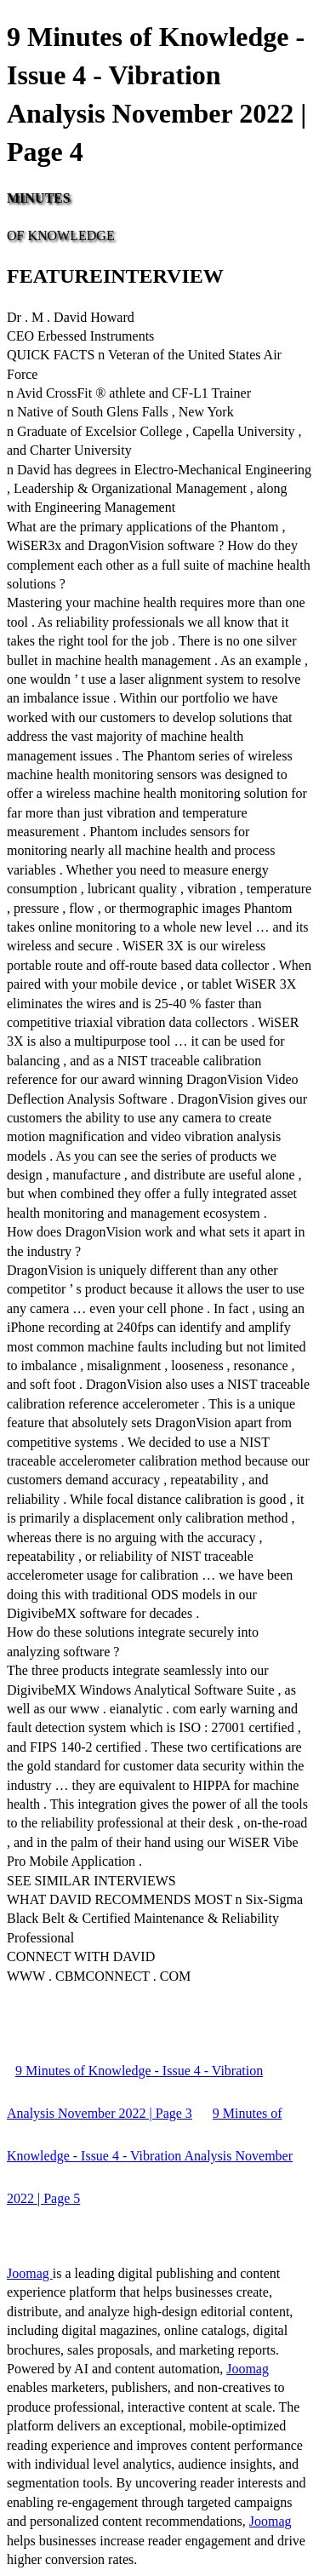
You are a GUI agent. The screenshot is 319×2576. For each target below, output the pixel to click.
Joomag (30, 2273)
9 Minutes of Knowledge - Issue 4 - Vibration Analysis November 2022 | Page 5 (150, 2156)
